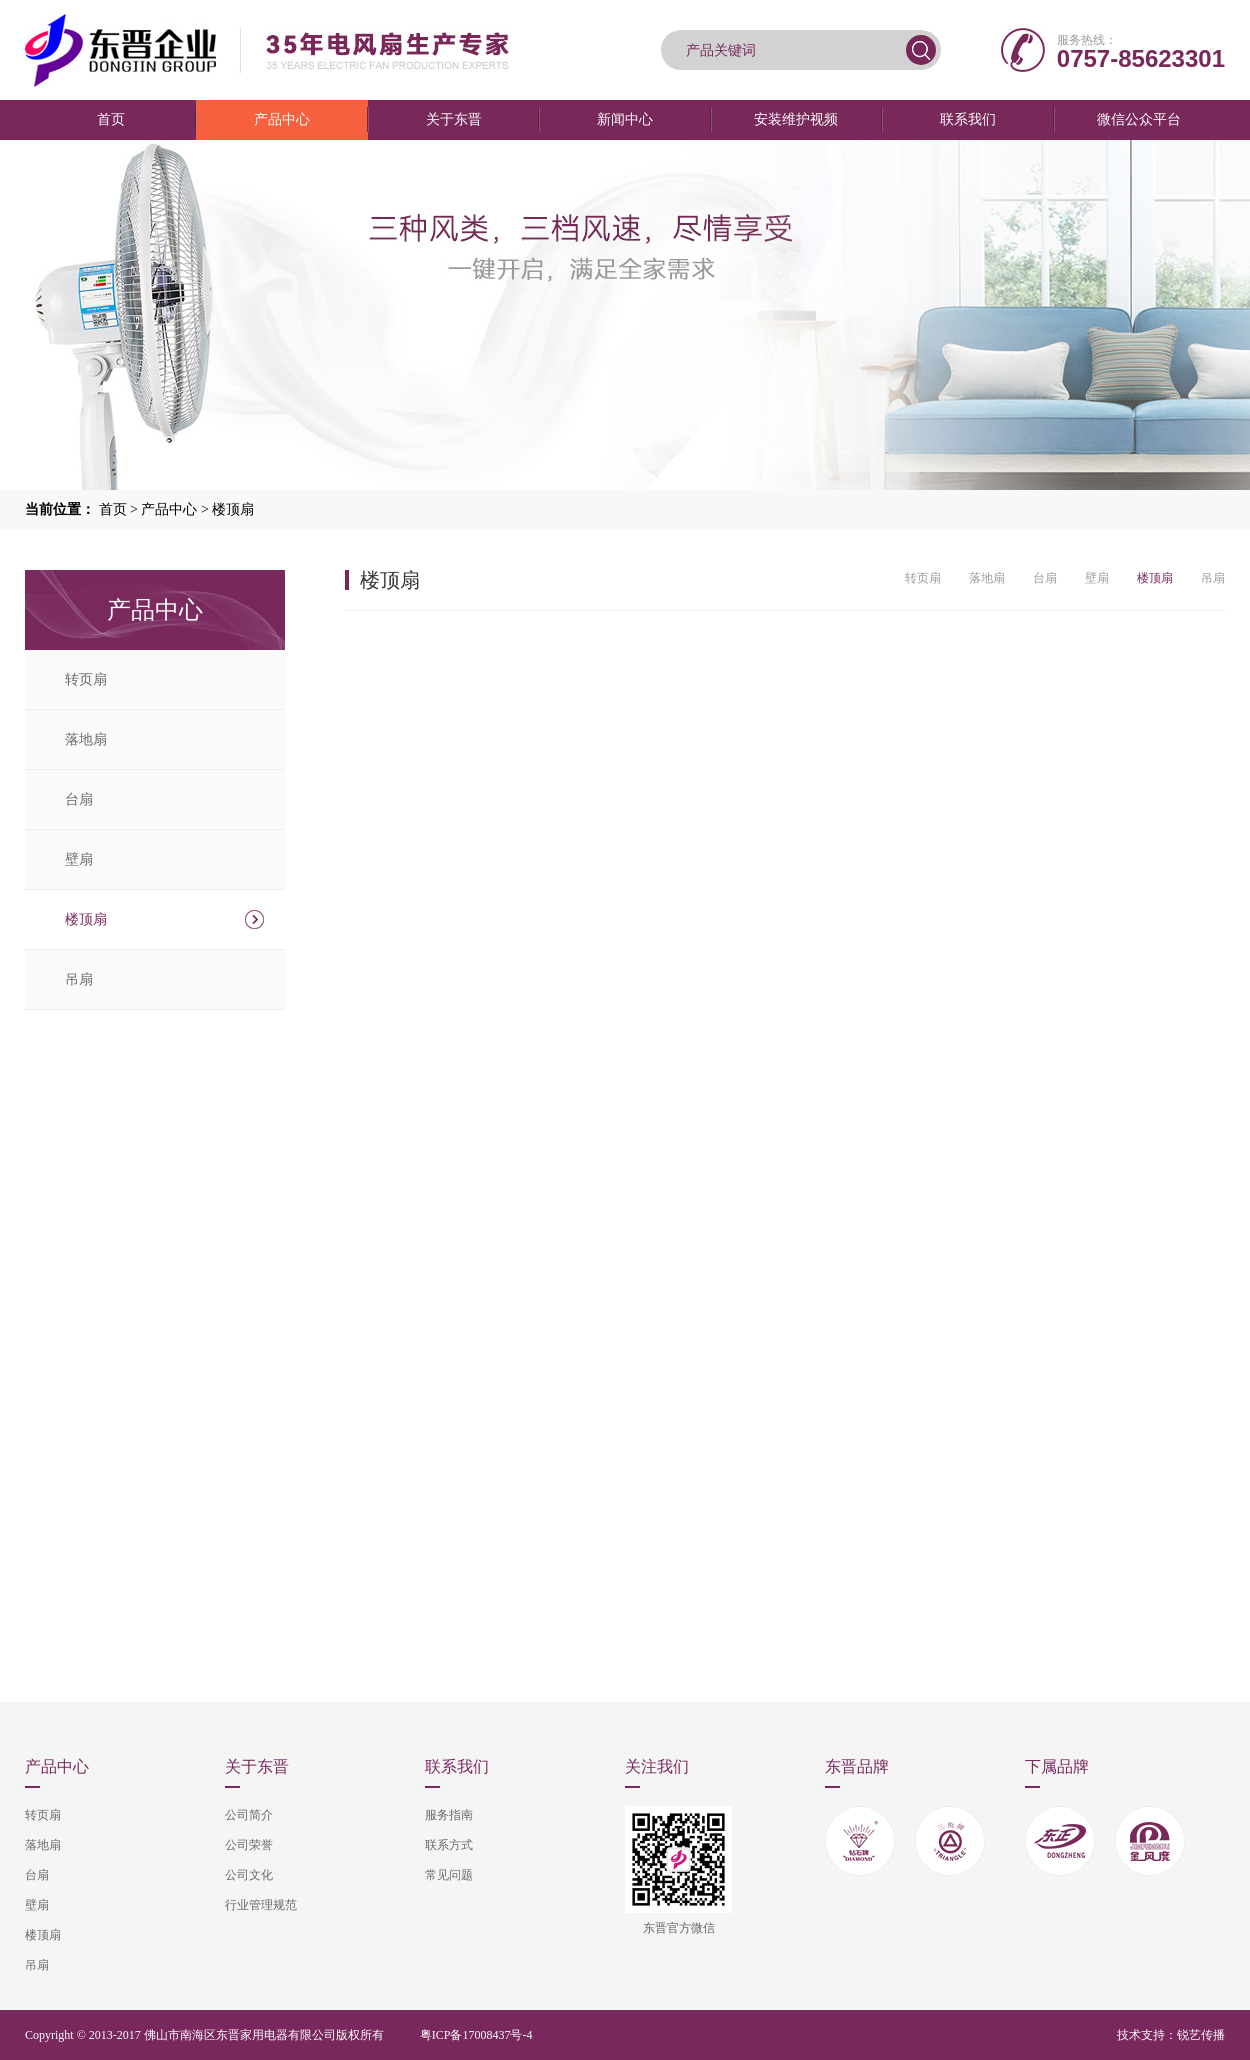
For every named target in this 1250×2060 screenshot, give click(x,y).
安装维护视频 (796, 119)
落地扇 (86, 739)
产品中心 (282, 119)
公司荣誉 (249, 1845)
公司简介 (249, 1815)
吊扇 (79, 979)
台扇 (79, 799)
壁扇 (79, 859)
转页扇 (86, 679)
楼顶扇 (233, 509)
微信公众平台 (1139, 119)
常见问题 (449, 1875)
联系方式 (449, 1845)
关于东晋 (454, 119)
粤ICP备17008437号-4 (476, 2035)
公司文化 (249, 1875)
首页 (111, 119)
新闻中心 (625, 119)
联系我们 (968, 119)
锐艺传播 (1201, 2035)
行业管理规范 (261, 1905)
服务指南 (449, 1815)
